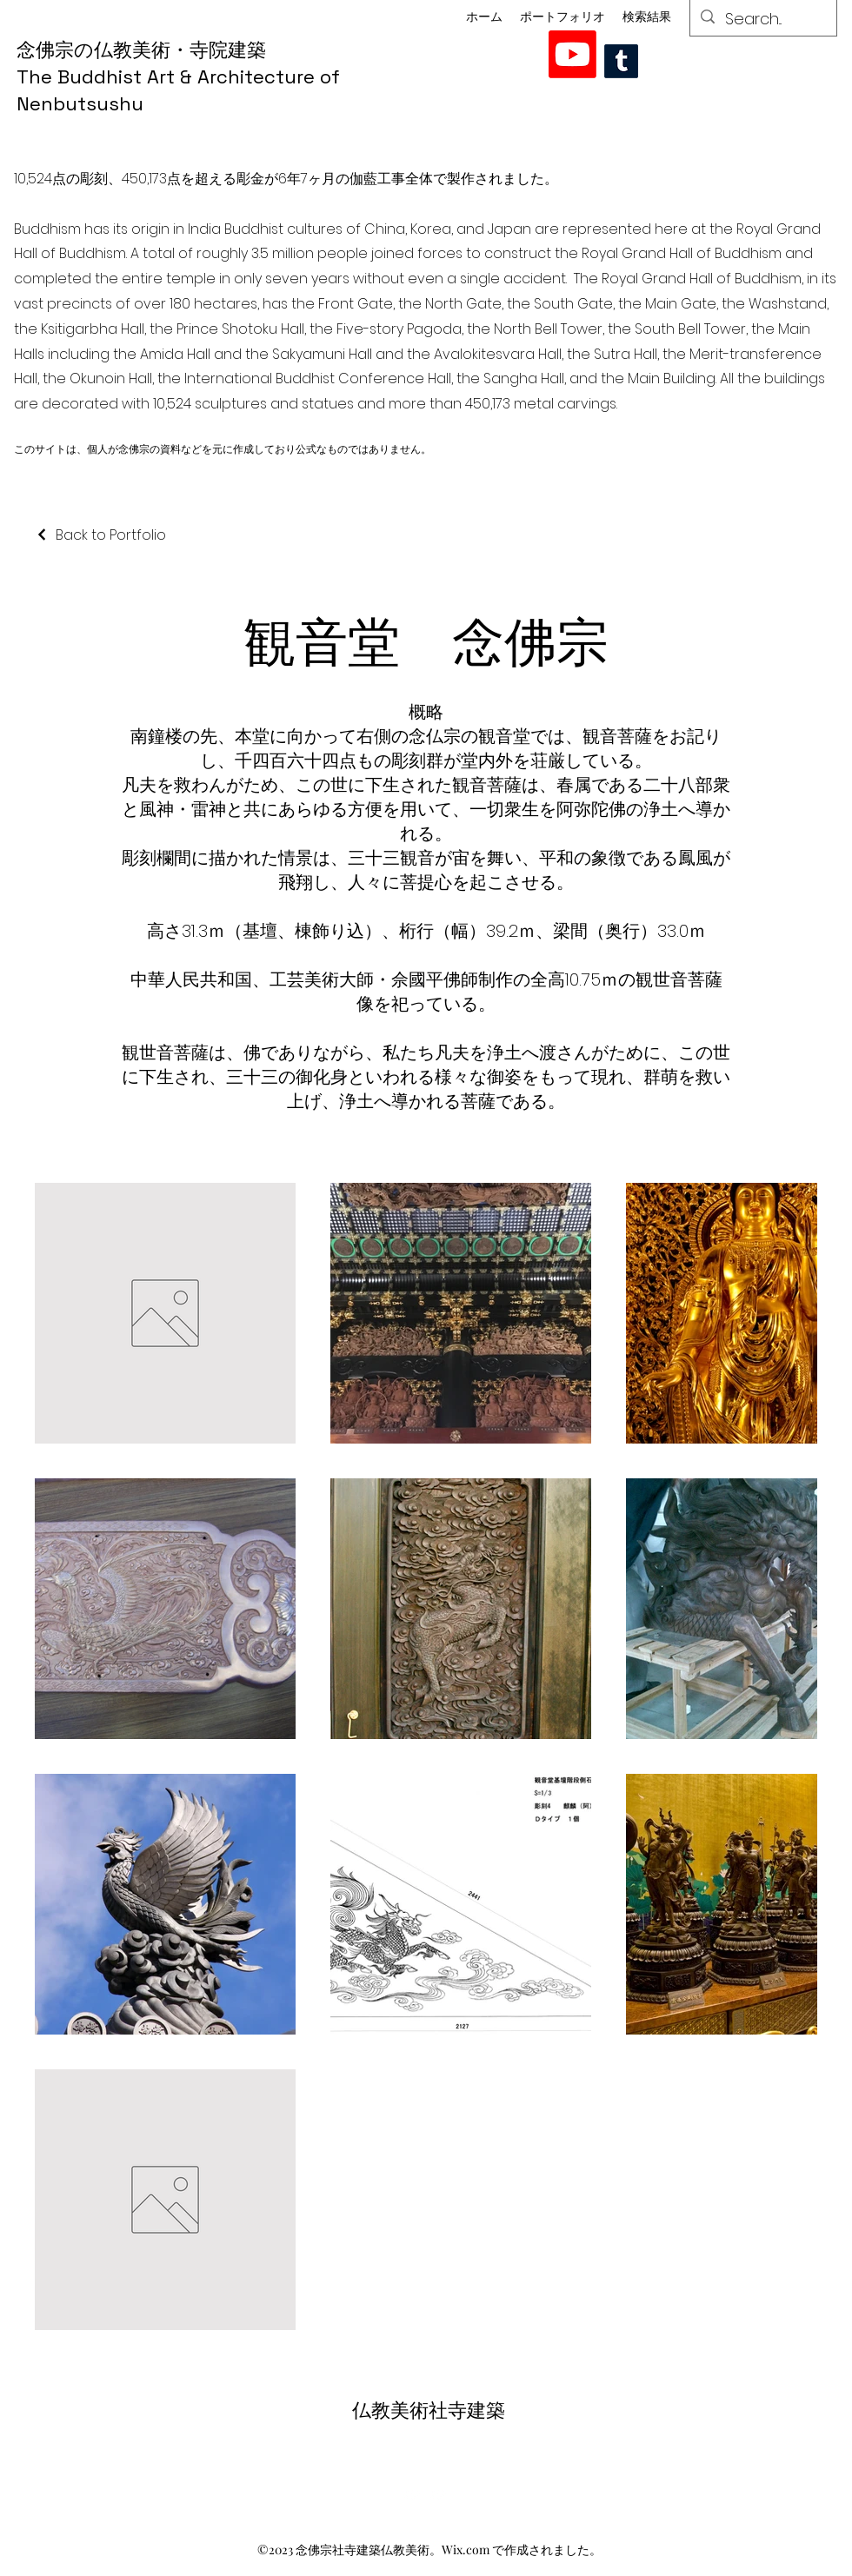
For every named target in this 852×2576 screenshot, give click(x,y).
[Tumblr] (621, 61)
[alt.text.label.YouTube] (572, 54)
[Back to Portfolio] (100, 535)
